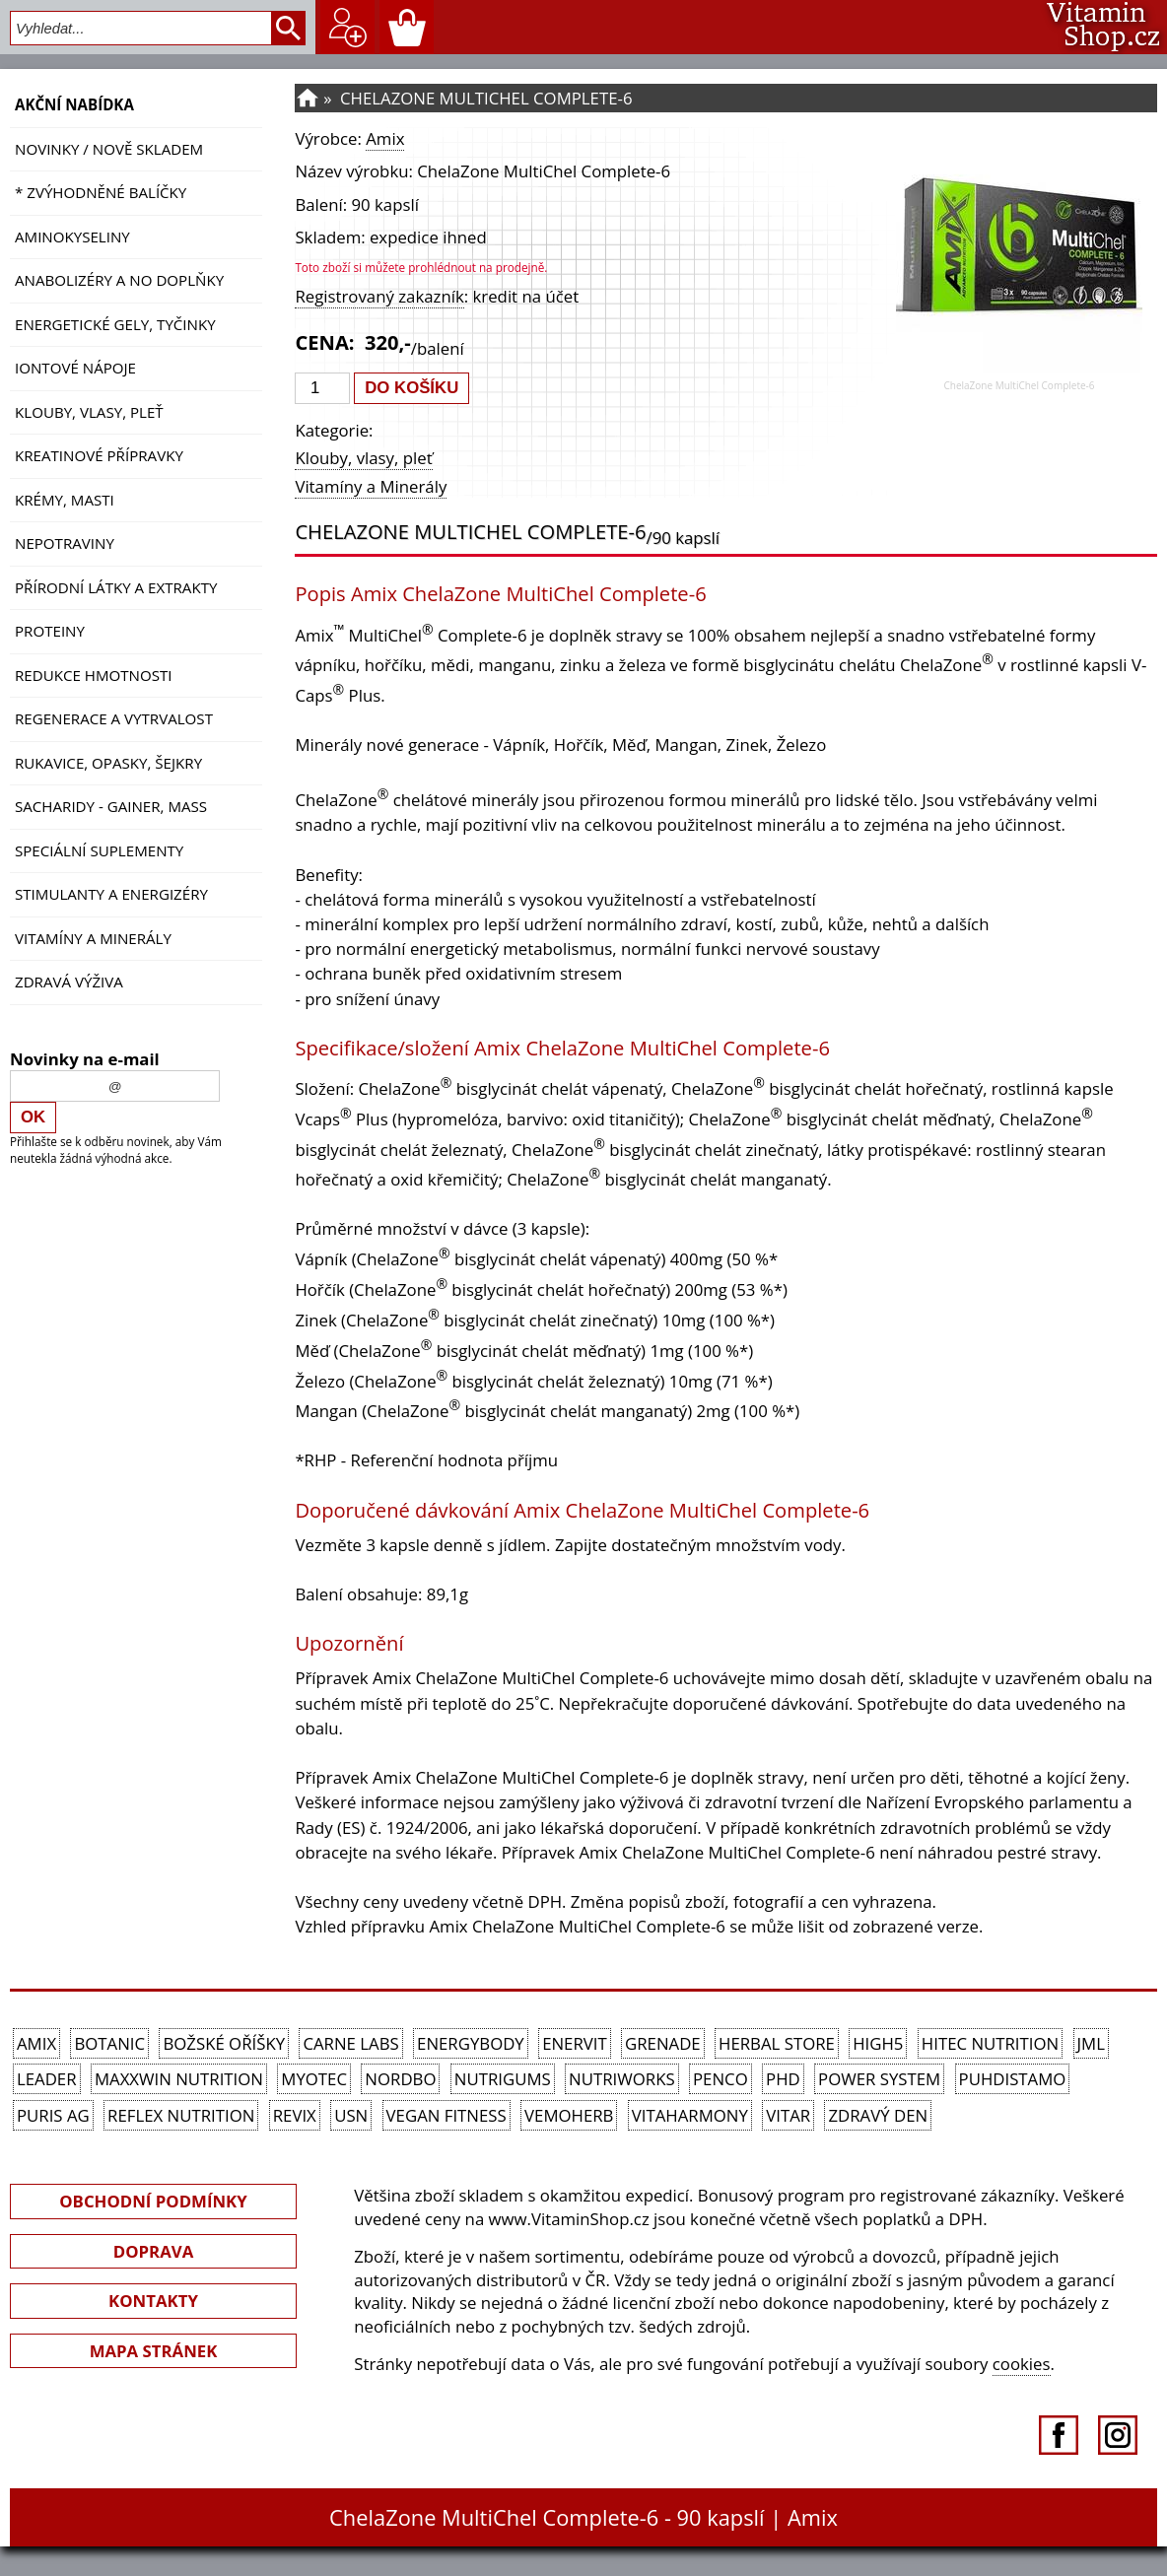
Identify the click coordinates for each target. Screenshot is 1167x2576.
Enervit (574, 2043)
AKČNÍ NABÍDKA (74, 104)
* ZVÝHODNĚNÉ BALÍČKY (100, 192)
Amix (385, 138)
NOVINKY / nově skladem (109, 149)
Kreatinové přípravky (99, 455)
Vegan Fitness (446, 2115)
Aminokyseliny (72, 236)
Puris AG (53, 2115)
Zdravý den (877, 2115)
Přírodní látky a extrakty (116, 587)
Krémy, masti (64, 499)
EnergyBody (470, 2043)
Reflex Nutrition (180, 2115)
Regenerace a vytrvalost (114, 718)
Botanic (109, 2043)
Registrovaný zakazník (379, 296)
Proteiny (50, 631)
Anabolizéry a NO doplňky (119, 280)
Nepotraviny (64, 543)
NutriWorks (622, 2079)
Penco (720, 2079)
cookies (1022, 2363)
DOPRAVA (153, 2251)
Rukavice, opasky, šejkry (108, 763)
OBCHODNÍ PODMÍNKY (152, 2201)
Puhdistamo (1012, 2079)
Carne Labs (350, 2043)
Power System (879, 2079)
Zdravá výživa (69, 981)
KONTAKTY (153, 2300)
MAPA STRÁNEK (154, 2350)
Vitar (788, 2115)
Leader (47, 2079)
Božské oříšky (224, 2043)
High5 (878, 2043)
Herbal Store (777, 2043)
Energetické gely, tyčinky (115, 324)
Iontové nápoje (75, 367)
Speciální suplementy (99, 850)
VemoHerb (568, 2115)
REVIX (294, 2115)
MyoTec (314, 2079)
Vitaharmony (690, 2115)
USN (351, 2115)
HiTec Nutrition (990, 2043)
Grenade (663, 2043)
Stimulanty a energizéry (111, 894)
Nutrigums (502, 2079)
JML (1091, 2043)
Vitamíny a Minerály (93, 938)
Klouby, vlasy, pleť (89, 412)
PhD (783, 2079)
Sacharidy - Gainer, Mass (111, 806)
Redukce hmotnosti (93, 675)
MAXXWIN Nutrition (179, 2079)
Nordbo (400, 2079)
